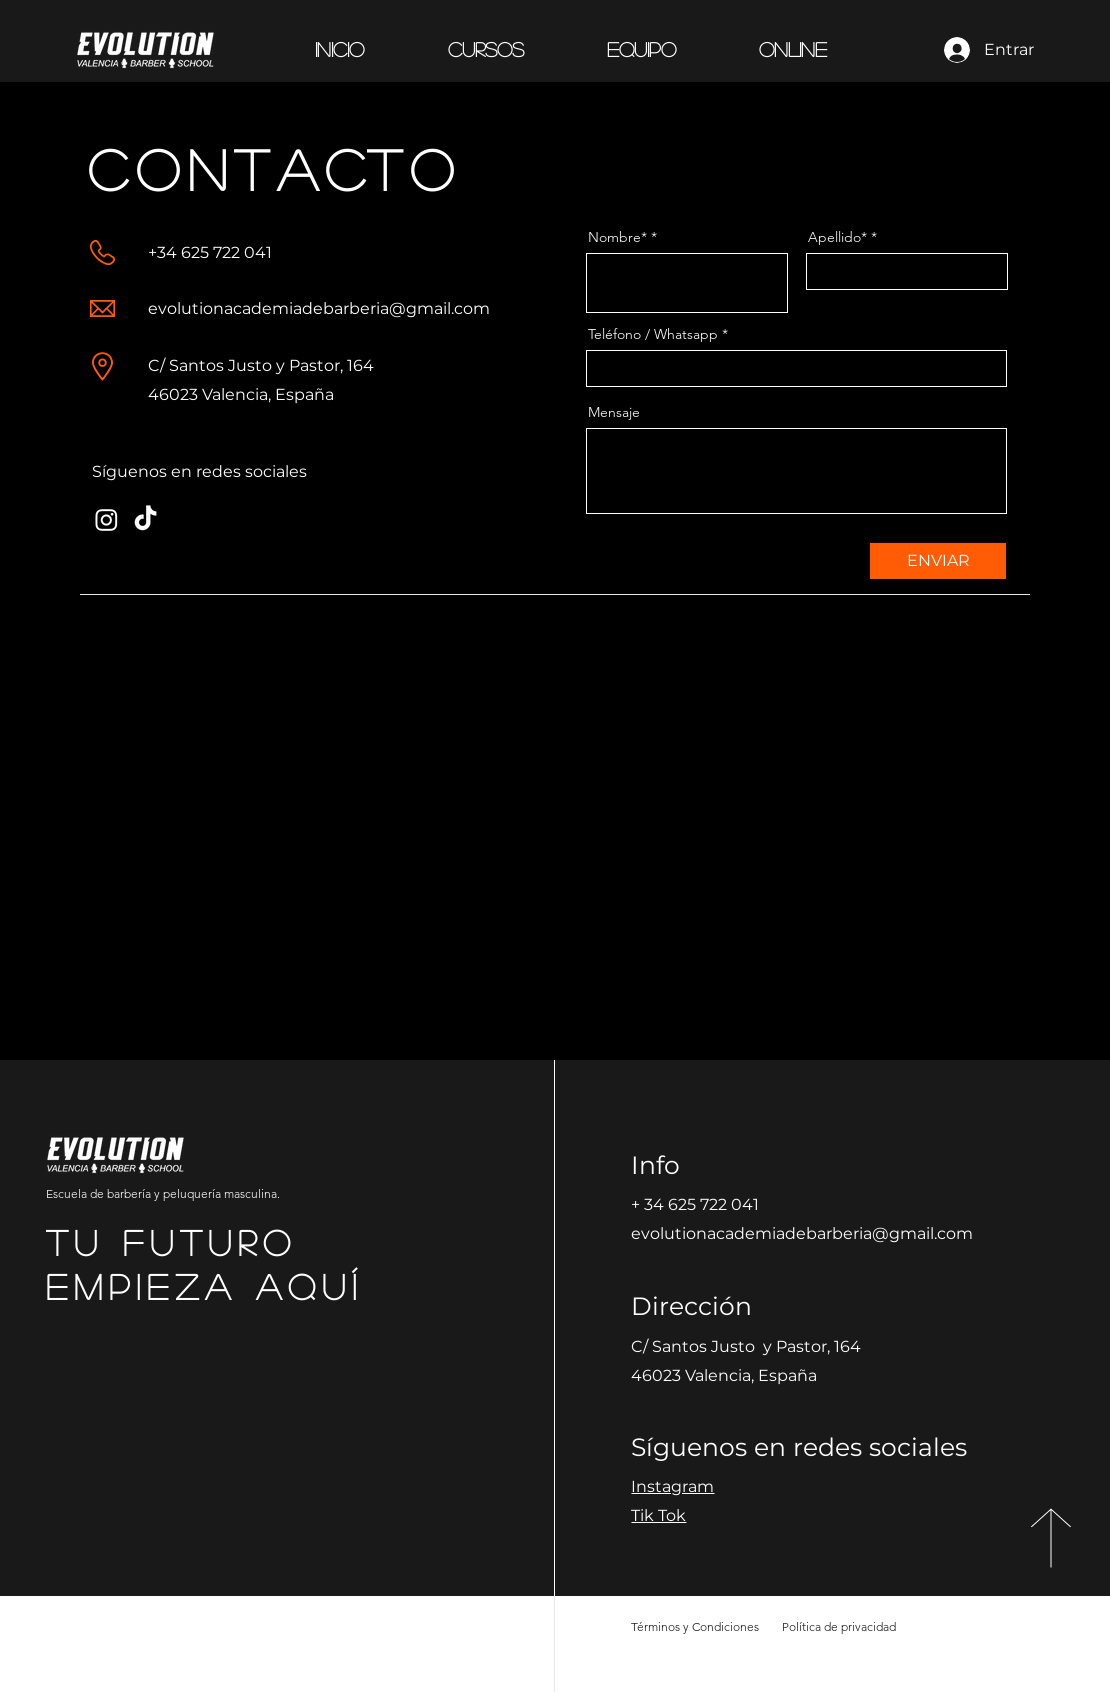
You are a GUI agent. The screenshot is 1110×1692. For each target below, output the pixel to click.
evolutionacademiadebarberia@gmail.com (319, 308)
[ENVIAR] (938, 561)
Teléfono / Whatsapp (653, 334)
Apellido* (837, 237)
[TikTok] (145, 519)
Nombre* (617, 237)
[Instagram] (106, 519)
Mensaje (614, 412)
